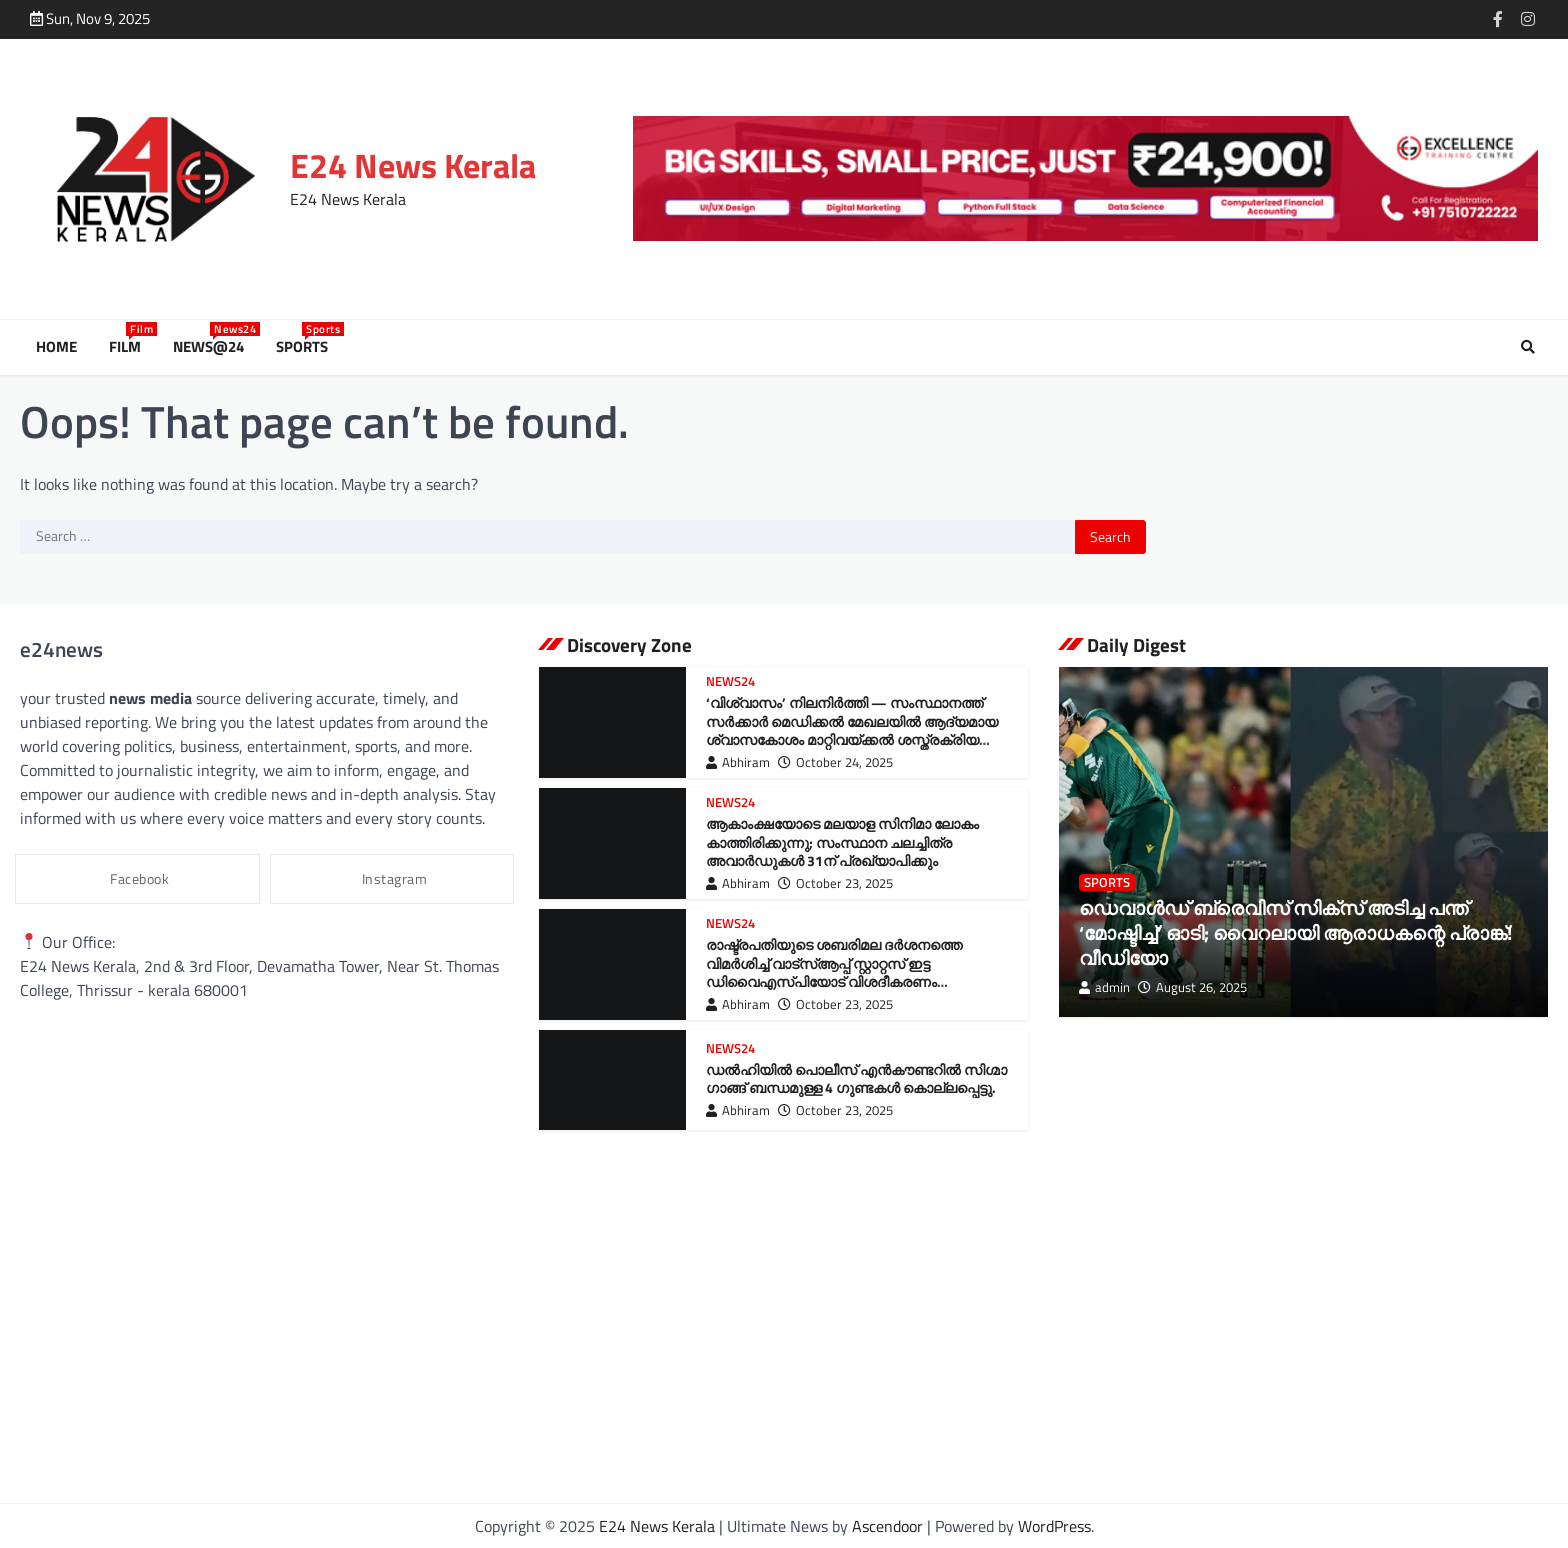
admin (1104, 987)
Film (129, 347)
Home (56, 347)
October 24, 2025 (835, 762)
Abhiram (738, 762)
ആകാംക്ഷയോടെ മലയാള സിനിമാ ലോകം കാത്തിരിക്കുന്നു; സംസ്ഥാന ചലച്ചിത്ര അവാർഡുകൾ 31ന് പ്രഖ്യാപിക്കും (842, 842)
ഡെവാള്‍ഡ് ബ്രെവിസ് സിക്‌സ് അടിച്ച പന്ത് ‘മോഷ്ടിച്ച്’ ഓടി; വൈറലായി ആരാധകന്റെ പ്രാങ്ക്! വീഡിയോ (1295, 932)
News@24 (212, 347)
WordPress (1054, 1526)
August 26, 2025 (1192, 987)
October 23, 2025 (835, 883)
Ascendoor (887, 1526)
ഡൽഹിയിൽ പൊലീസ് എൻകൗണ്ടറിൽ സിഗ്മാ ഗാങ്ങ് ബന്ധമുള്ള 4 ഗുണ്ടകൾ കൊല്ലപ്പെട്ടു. (856, 1079)
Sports (306, 347)
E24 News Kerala (413, 165)
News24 (730, 681)
